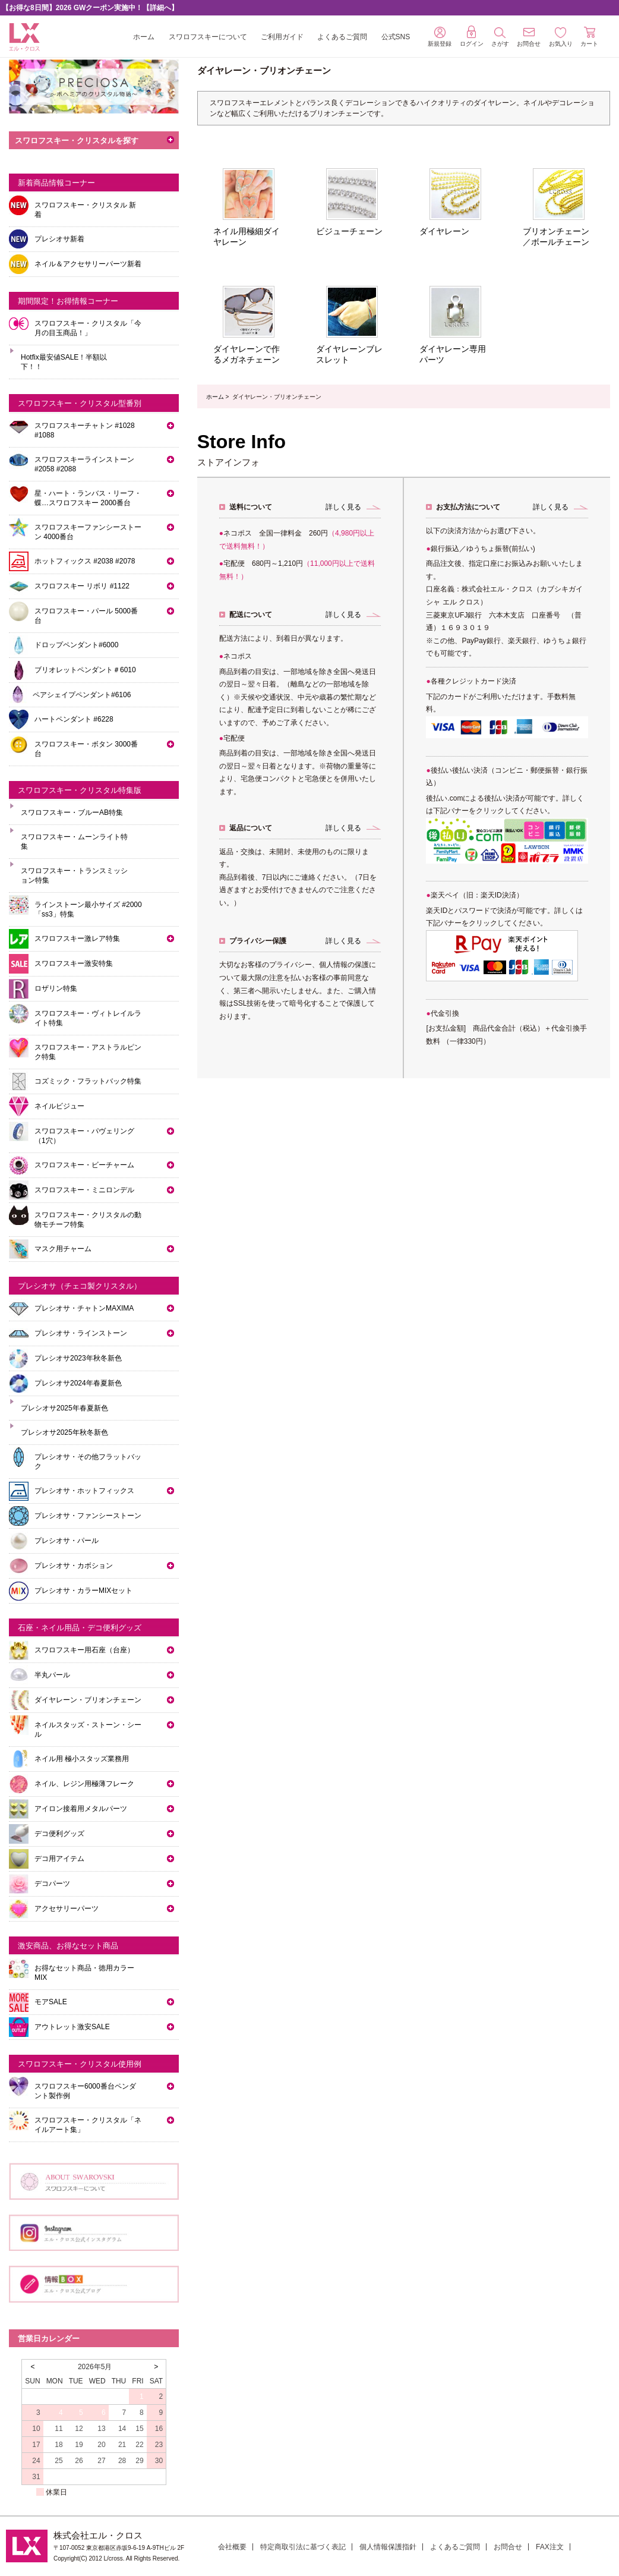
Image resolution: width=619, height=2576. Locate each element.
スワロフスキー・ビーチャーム (84, 1165)
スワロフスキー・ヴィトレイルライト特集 (87, 1018)
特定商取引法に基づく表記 (303, 2546)
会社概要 (232, 2546)
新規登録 (439, 37)
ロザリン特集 (55, 988)
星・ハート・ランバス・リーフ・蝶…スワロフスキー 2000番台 (87, 498)
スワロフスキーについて (208, 37)
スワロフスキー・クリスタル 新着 (85, 210)
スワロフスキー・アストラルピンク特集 (87, 1052)
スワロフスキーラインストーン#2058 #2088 (84, 464)
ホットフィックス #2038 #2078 (84, 561)
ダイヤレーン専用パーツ (452, 354)
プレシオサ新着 (59, 239)
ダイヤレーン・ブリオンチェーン (87, 1700)
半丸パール (52, 1675)
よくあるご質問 (342, 37)
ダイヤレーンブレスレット (349, 354)
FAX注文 (550, 2546)
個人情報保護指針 (387, 2546)
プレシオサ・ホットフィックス (84, 1491)
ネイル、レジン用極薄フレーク (84, 1784)
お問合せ (508, 2546)
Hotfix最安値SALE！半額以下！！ (64, 362)
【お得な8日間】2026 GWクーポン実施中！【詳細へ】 (90, 8)
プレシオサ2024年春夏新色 (78, 1383)
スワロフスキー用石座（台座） (84, 1650)
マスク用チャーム (62, 1249)
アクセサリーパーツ (66, 1908)
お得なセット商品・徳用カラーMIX (84, 1973)
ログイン (472, 36)
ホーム (143, 37)
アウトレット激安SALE (72, 2027)
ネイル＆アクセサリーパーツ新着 (87, 264)
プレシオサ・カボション (73, 1565)
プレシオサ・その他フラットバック (87, 1461)
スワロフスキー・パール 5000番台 (86, 616)
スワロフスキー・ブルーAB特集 (72, 812)
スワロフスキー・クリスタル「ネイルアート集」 (87, 2125)
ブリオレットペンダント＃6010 (85, 670)
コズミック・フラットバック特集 (87, 1081)
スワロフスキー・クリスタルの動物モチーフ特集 (87, 1220)
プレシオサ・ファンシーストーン (87, 1515)
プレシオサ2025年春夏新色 (64, 1408)
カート (589, 36)
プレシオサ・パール (66, 1540)
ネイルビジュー (59, 1106)
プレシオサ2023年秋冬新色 (78, 1358)
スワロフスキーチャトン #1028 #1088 (84, 430)
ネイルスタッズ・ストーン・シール (87, 1730)
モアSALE (50, 2002)
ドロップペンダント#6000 (76, 645)
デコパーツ (52, 1883)
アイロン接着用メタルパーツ (80, 1809)
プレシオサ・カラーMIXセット (83, 1590)
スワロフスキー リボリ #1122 (82, 586)
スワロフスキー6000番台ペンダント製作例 (85, 2091)
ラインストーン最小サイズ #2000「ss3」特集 (88, 909)
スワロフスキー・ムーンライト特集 (74, 842)
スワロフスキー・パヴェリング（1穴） (84, 1136)
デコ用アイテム (59, 1858)
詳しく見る (343, 507)
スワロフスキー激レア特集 (77, 938)
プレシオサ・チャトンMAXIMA (84, 1308)
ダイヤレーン (444, 231)
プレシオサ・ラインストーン (80, 1333)
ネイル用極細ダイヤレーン (246, 236)
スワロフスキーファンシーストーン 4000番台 (87, 532)
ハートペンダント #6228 (73, 719)
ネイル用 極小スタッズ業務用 (81, 1759)
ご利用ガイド (282, 37)
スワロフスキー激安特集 (73, 963)
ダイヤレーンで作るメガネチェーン (246, 354)
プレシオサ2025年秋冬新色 (64, 1432)
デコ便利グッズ (59, 1833)
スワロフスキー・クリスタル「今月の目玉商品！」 (87, 328)
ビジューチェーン (349, 231)
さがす (500, 37)
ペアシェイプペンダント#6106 (82, 695)
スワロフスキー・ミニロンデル (84, 1190)
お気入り (561, 37)
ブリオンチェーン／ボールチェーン (556, 236)
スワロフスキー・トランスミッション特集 (74, 875)
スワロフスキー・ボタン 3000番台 (86, 749)
